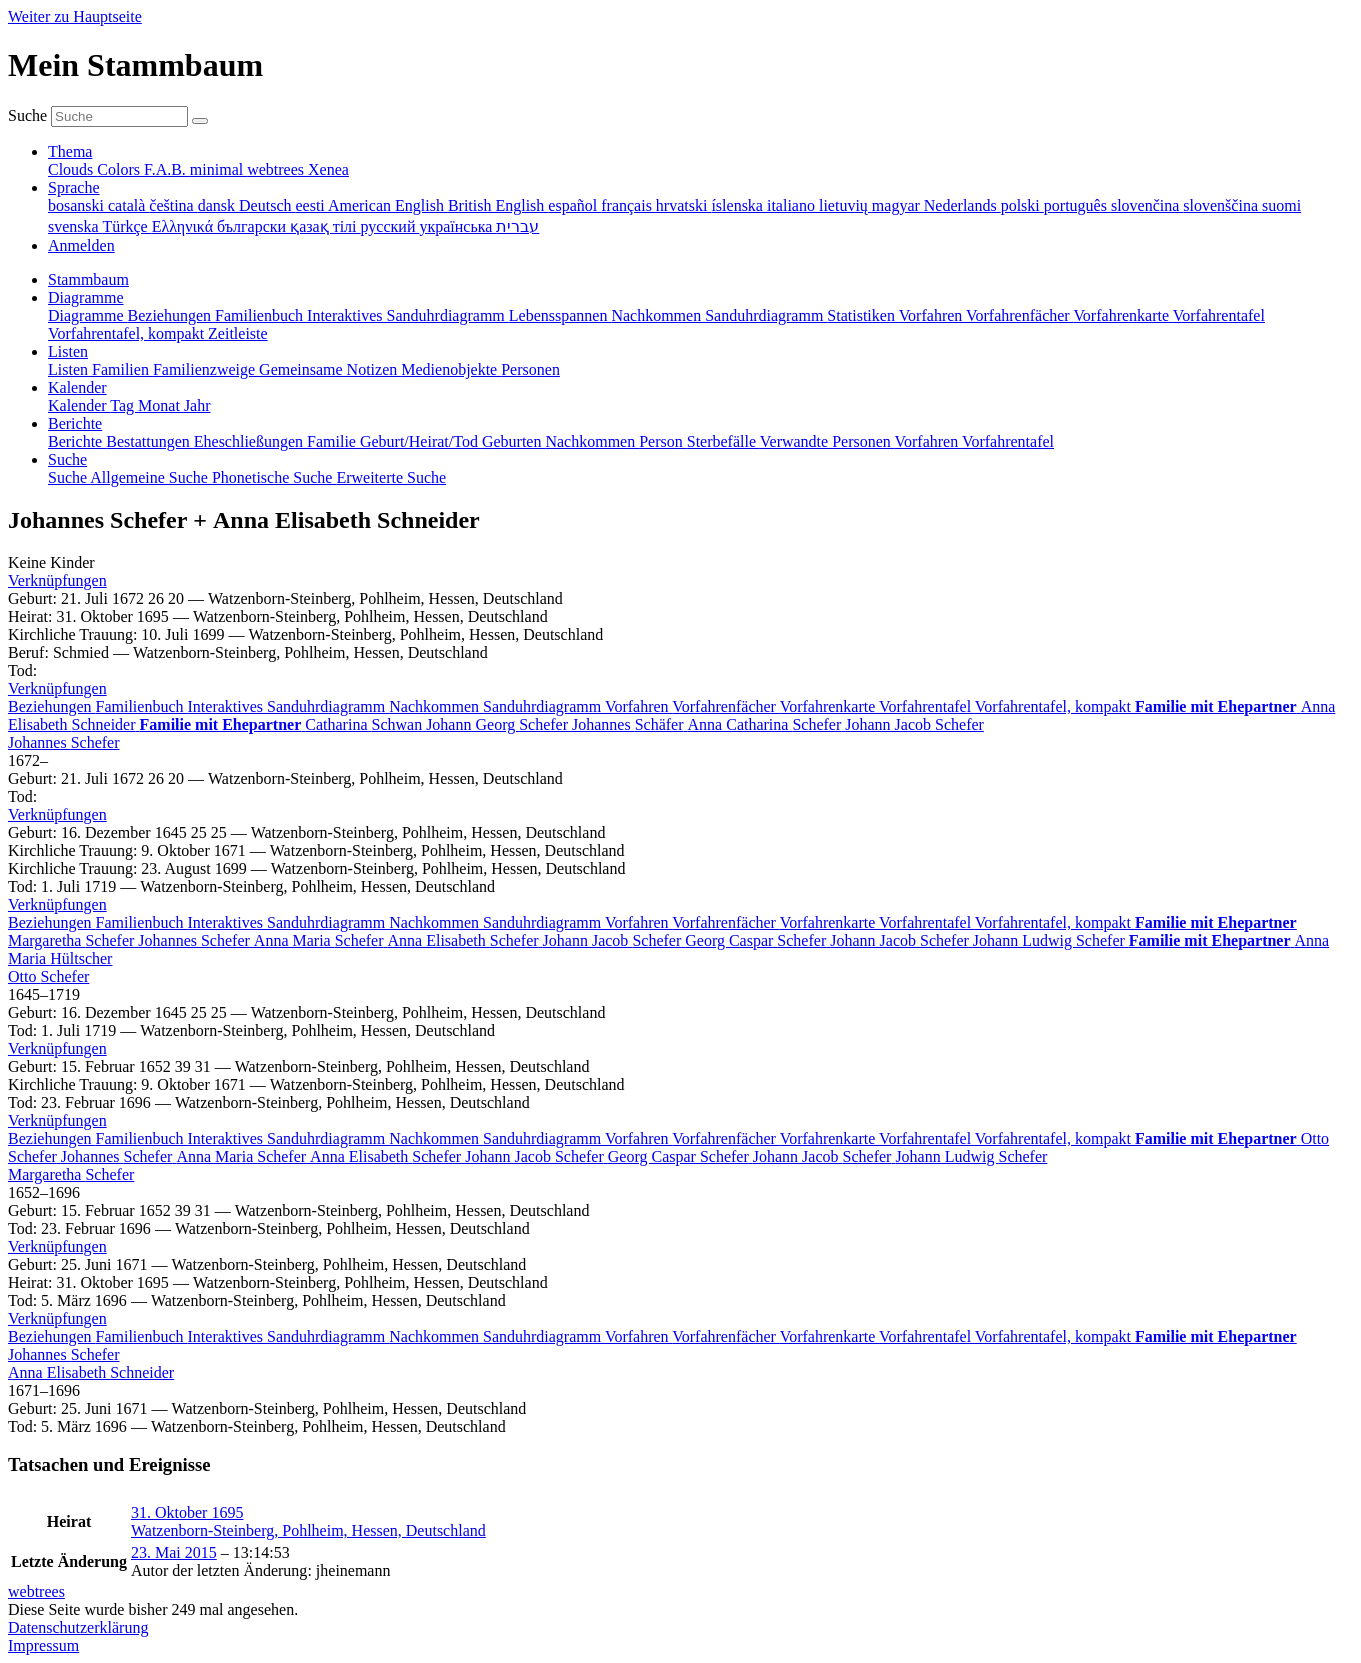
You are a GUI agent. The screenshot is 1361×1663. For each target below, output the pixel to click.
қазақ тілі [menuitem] (325, 226)
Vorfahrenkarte (829, 706)
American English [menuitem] (388, 205)
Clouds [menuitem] (72, 169)
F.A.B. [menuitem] (167, 169)
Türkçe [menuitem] (126, 226)
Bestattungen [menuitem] (150, 441)
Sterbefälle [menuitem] (723, 441)
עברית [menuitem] (517, 226)
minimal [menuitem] (218, 169)
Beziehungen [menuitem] (172, 315)
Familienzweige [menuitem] (206, 369)
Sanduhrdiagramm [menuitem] (766, 315)
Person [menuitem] (663, 441)
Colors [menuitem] (120, 169)
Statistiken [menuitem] (862, 315)
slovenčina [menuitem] (1147, 205)
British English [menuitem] (498, 205)
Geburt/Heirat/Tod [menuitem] (421, 441)
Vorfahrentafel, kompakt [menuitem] (128, 333)
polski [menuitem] (1022, 205)
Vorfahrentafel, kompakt (1055, 706)
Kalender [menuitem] (79, 405)
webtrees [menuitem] (277, 169)
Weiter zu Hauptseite (75, 16)
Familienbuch (142, 706)
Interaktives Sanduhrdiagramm (289, 706)
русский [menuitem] (390, 226)
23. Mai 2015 (174, 1552)
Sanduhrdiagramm (544, 706)
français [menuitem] (628, 205)
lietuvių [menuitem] (845, 205)
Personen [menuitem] (530, 369)
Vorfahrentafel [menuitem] (1219, 315)
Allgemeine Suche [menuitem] (151, 477)
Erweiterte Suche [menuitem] (391, 477)
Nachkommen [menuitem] (658, 315)
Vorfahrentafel (927, 706)
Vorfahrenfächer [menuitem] (1019, 315)
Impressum (43, 1645)
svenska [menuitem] (75, 226)
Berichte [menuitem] (77, 441)
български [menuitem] (253, 226)
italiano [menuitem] (793, 205)
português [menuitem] (1077, 205)
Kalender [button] (77, 387)
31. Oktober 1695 (187, 1512)
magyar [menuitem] (898, 205)
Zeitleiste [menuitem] (238, 333)
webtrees (36, 1591)
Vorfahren (638, 706)
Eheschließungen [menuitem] (250, 441)
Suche (27, 115)
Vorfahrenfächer (725, 706)
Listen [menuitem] (70, 369)
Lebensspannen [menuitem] (560, 315)
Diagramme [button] (86, 297)
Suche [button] (67, 459)
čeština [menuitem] (173, 205)
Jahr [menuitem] (197, 405)
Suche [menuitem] (69, 477)
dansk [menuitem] (218, 205)
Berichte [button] (75, 423)
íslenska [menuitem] (739, 205)
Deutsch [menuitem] (267, 205)
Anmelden (81, 245)
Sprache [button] (74, 187)
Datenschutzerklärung (78, 1627)
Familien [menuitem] (122, 369)
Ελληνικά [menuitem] (184, 226)
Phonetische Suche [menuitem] (274, 477)
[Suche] (200, 121)
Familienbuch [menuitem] (261, 315)
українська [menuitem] (457, 226)
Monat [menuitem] (161, 405)
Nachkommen (436, 706)
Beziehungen (52, 706)
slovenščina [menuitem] (1222, 205)
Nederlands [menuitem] (962, 205)
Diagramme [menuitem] (88, 315)
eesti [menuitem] (311, 205)
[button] (57, 580)
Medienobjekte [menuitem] (451, 369)
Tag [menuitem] (124, 405)
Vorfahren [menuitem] (932, 315)
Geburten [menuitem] (514, 441)
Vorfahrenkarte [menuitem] (1122, 315)
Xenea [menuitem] (328, 169)
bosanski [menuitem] (78, 205)
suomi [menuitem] (1281, 205)
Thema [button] (70, 151)
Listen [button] (68, 351)
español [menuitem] (574, 205)
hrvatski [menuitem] (684, 205)
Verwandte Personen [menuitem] (827, 441)
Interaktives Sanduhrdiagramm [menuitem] (408, 315)
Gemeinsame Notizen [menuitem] (330, 369)
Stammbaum (88, 279)
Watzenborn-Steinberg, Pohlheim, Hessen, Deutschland (308, 1530)
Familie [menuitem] (333, 441)
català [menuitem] (128, 205)
